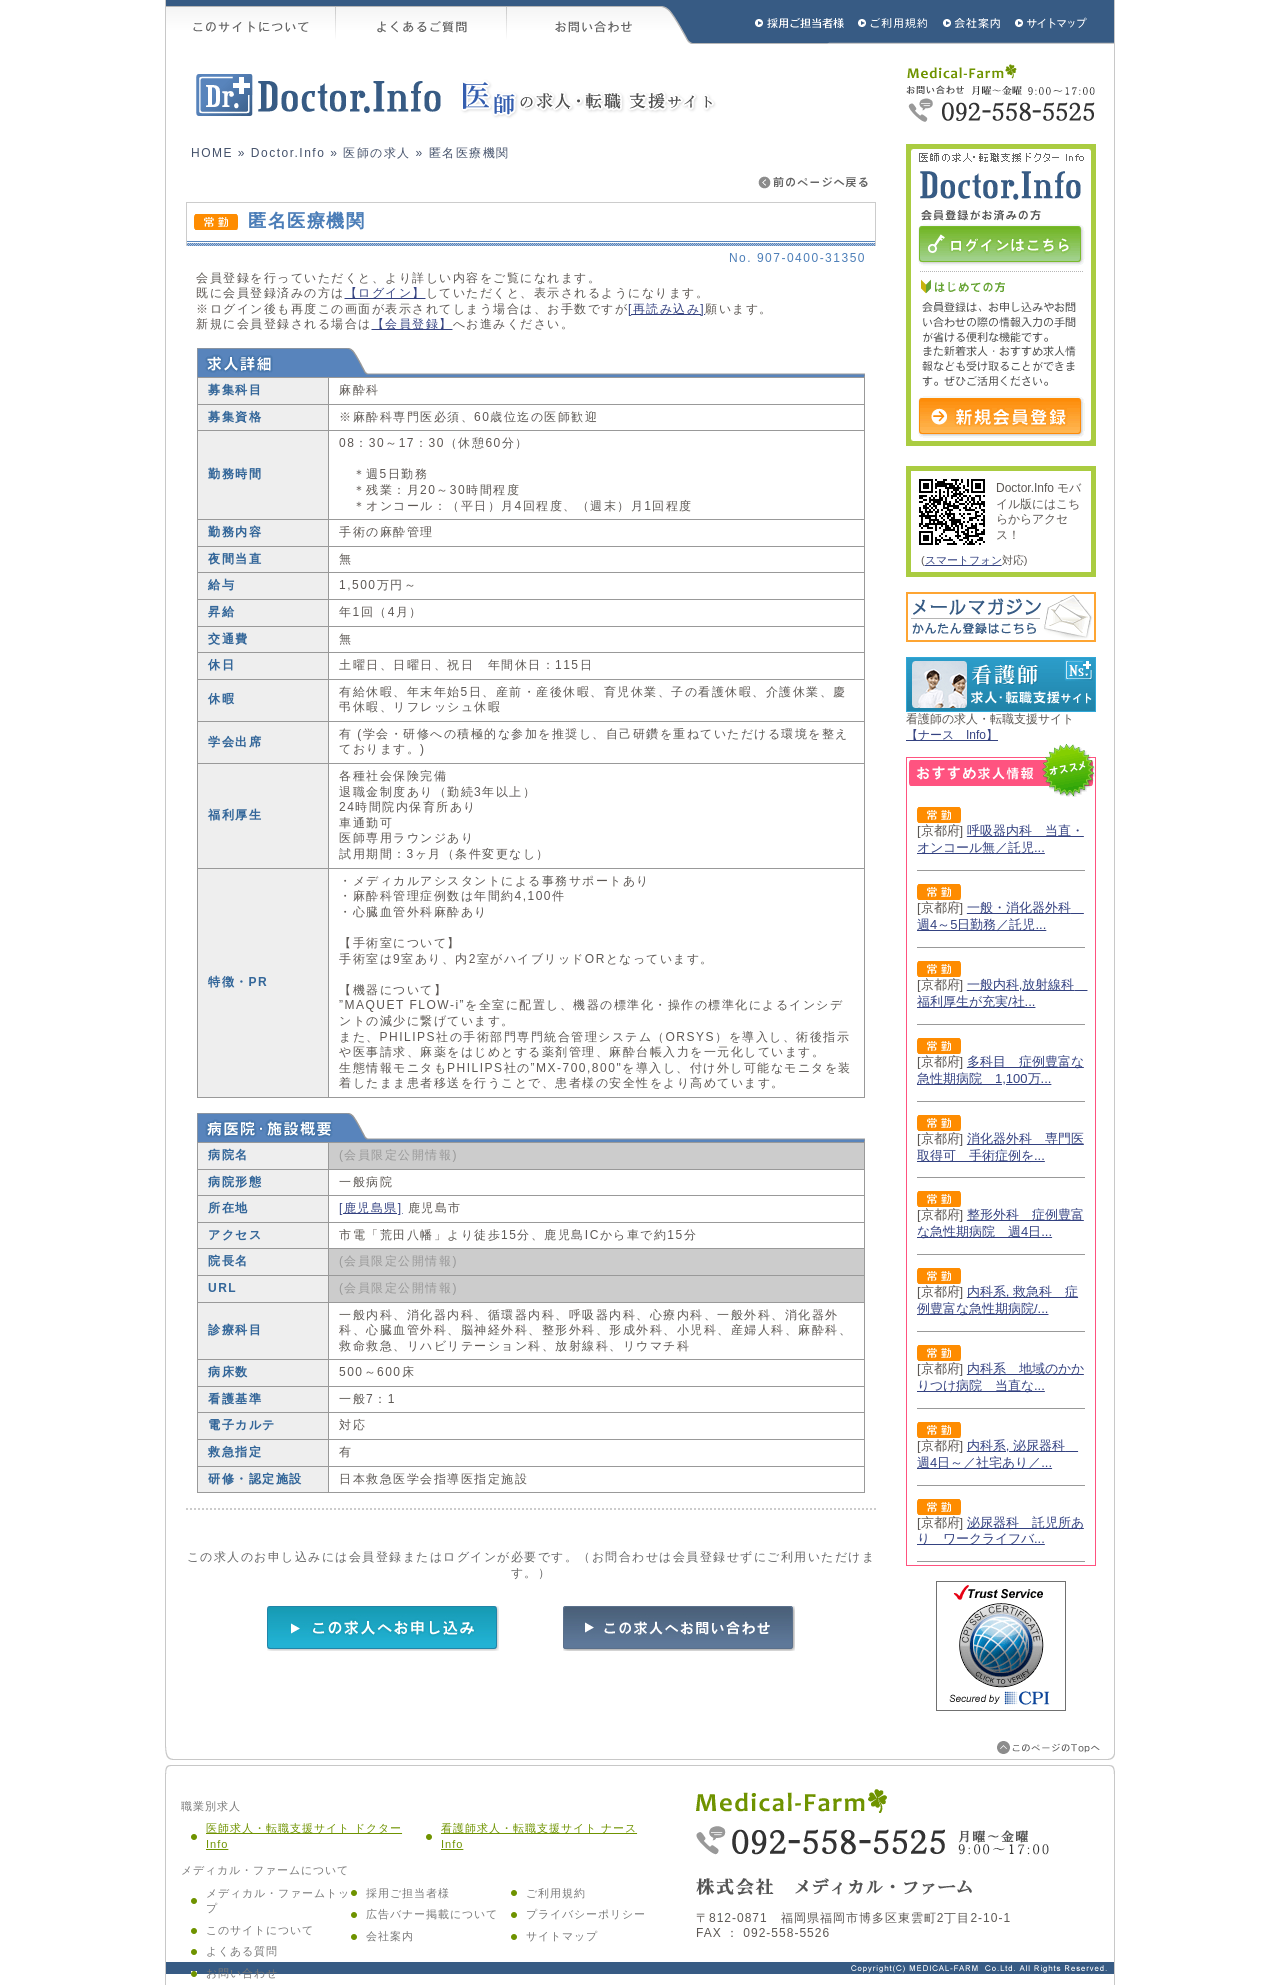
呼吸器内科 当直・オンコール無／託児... (1000, 839)
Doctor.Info (288, 153)
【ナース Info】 (952, 735)
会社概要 (972, 22)
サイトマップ (1052, 22)
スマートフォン (963, 560)
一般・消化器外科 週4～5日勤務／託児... (1000, 916)
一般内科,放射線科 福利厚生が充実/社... (1002, 993)
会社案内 (390, 1936)
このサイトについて (251, 22)
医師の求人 (377, 153)
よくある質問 (242, 1951)
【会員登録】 (412, 324)
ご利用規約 (895, 22)
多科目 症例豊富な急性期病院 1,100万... (1000, 1070)
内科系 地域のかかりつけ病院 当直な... (1000, 1377)
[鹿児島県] (371, 1208)
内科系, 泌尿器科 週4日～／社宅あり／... (997, 1454)
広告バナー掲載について (432, 1914)
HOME (212, 153)
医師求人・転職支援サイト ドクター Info (304, 1836)
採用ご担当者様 (773, 22)
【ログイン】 (385, 293)
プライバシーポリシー (586, 1914)
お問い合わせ (600, 22)
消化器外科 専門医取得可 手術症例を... (1000, 1147)
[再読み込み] (666, 309)
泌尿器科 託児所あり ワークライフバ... (1000, 1531)
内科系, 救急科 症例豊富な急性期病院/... (997, 1300)
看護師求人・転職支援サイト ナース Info (539, 1836)
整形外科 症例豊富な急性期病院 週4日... (1000, 1223)
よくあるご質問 (421, 22)
